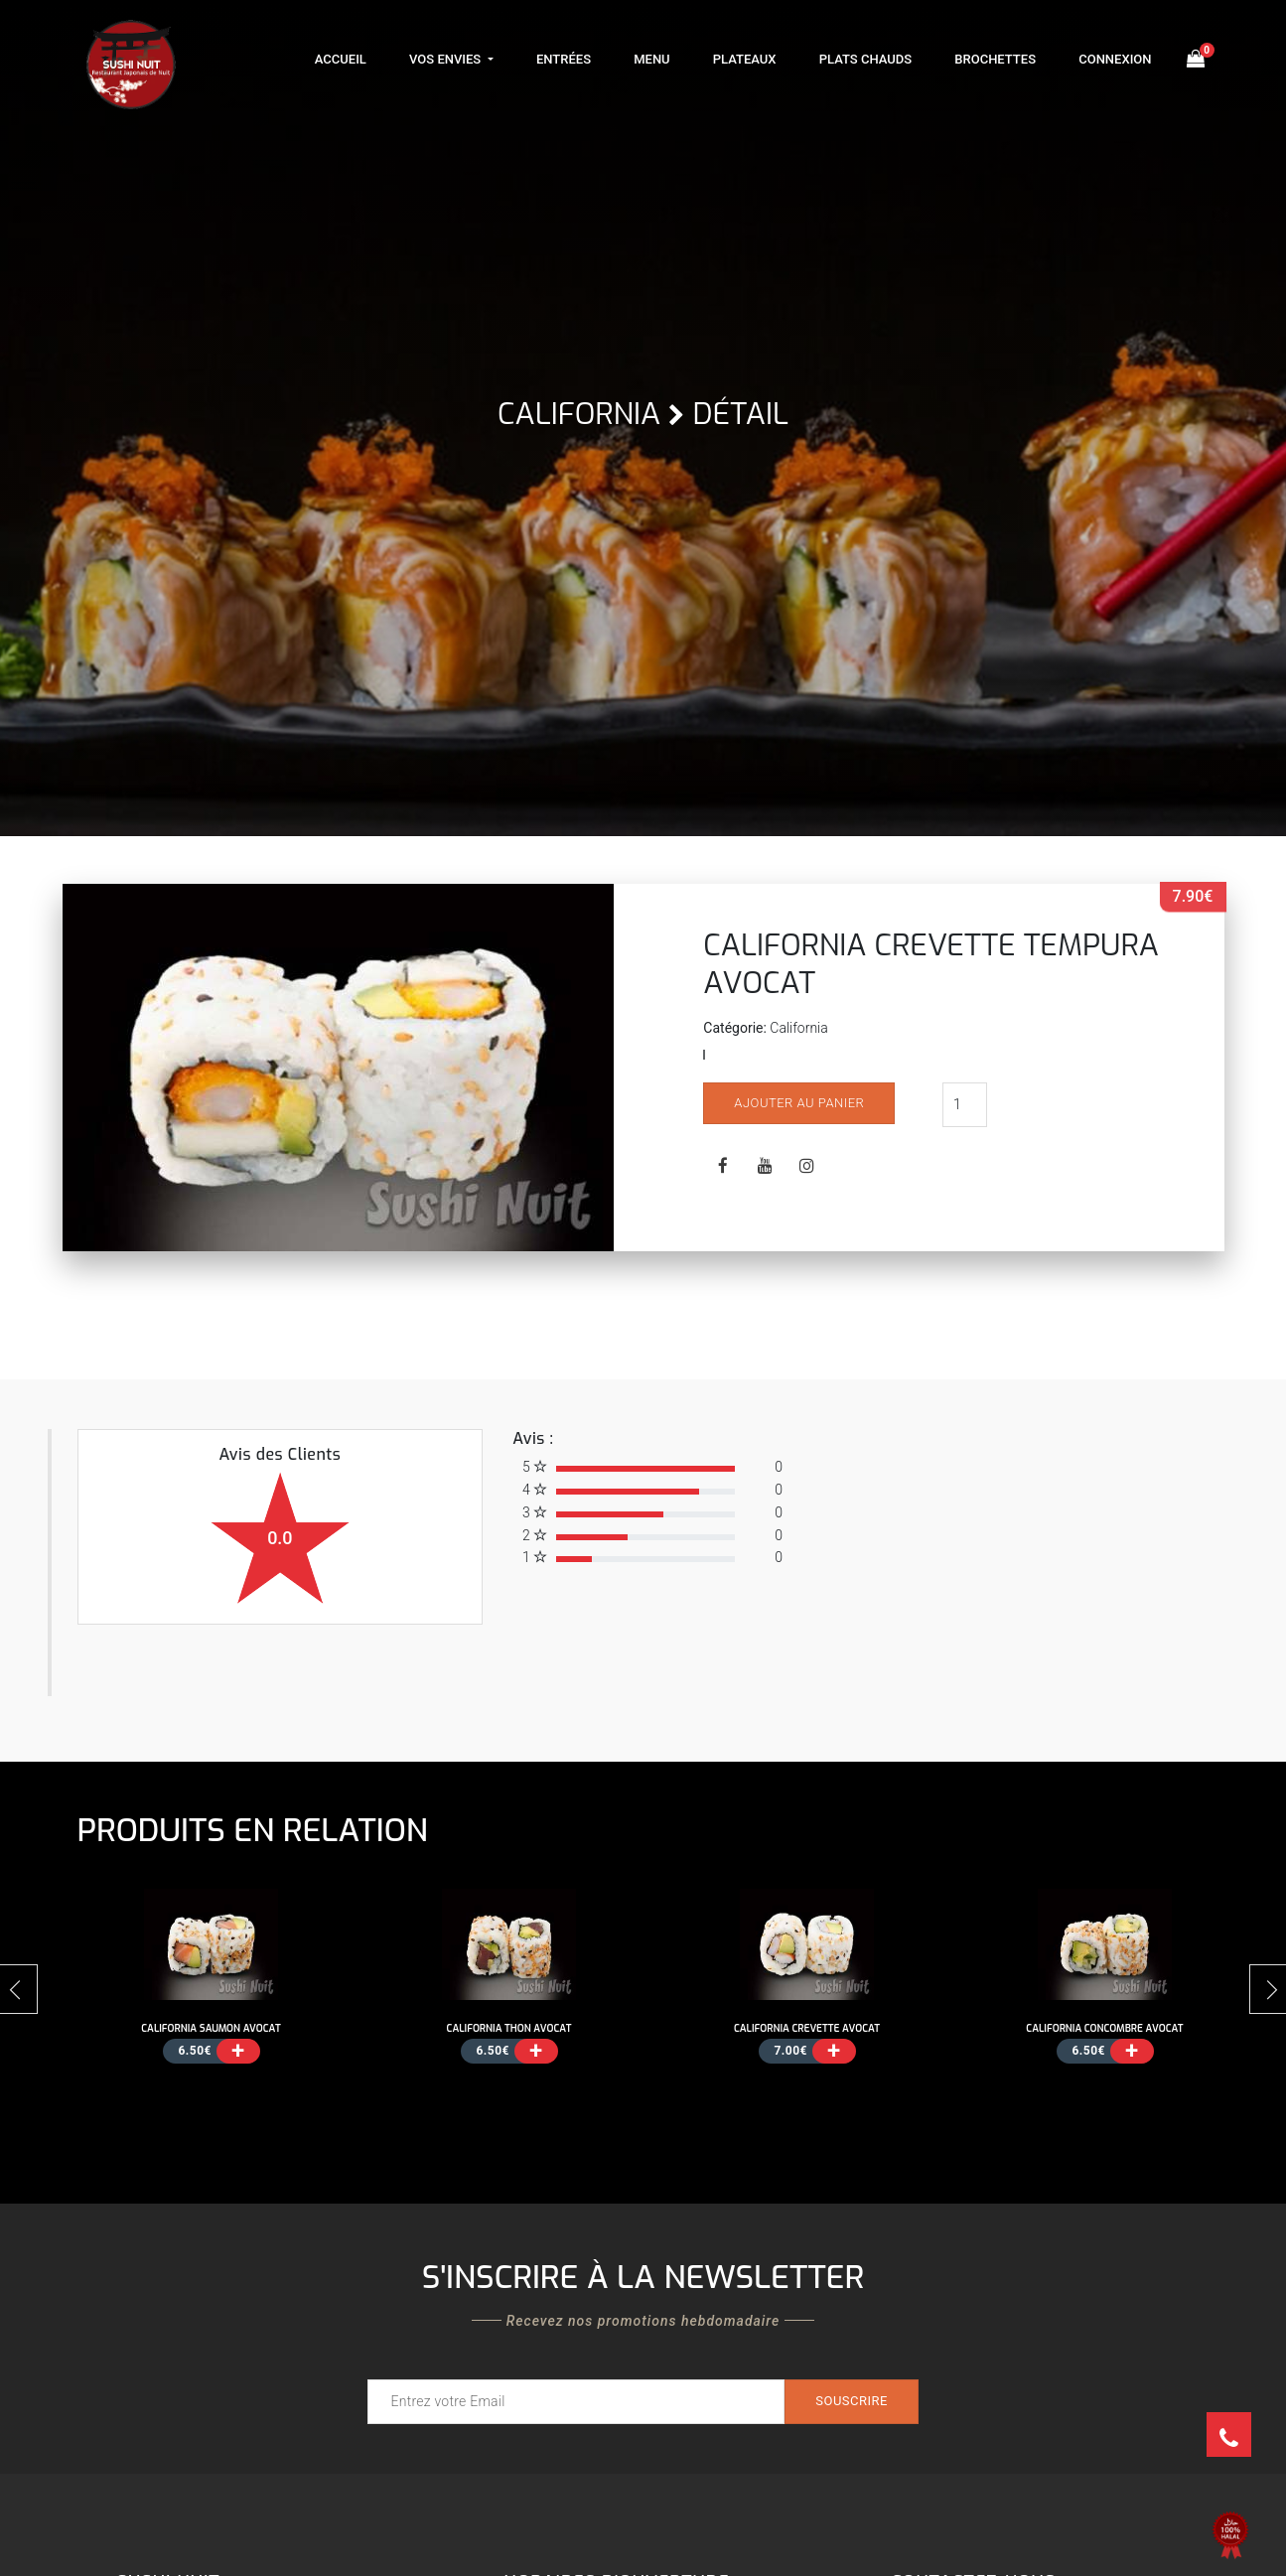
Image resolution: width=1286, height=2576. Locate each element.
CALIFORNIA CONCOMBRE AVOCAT (1104, 2028)
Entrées (563, 59)
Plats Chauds (865, 59)
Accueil (340, 59)
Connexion (1114, 59)
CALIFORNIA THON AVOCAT (509, 2028)
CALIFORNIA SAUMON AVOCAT (210, 2028)
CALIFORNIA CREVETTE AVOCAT (807, 2028)
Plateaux (745, 59)
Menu (651, 59)
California (579, 414)
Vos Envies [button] (446, 59)
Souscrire (851, 2400)
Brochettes (995, 59)
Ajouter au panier (799, 1102)
